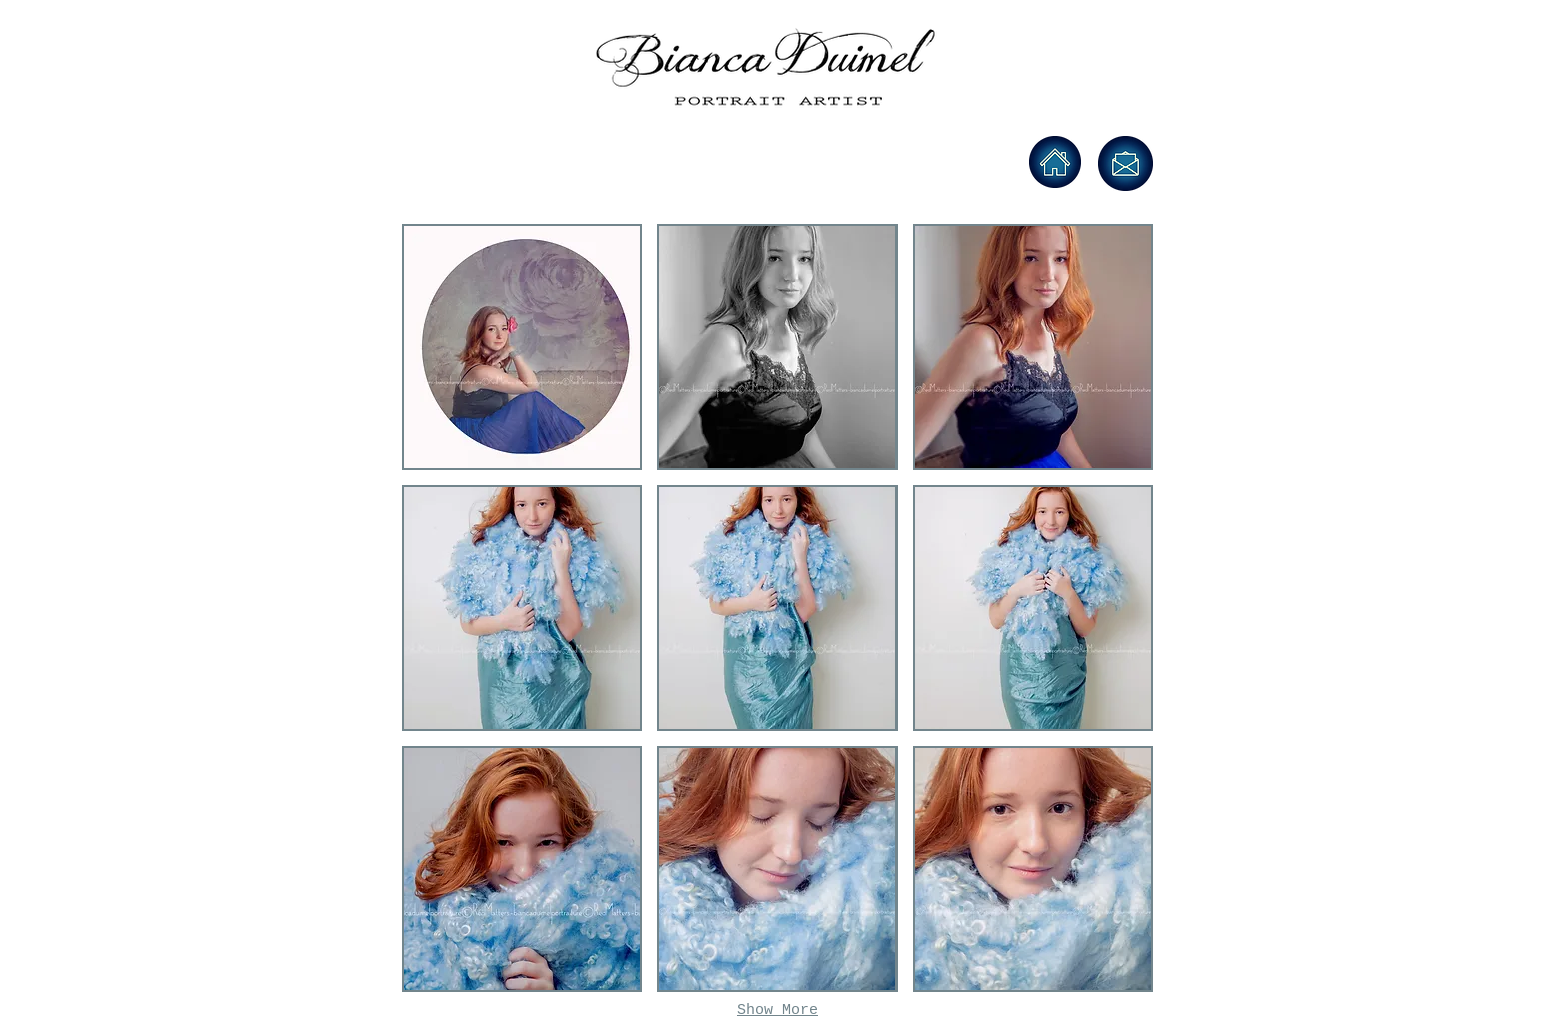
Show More (777, 1010)
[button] (522, 347)
